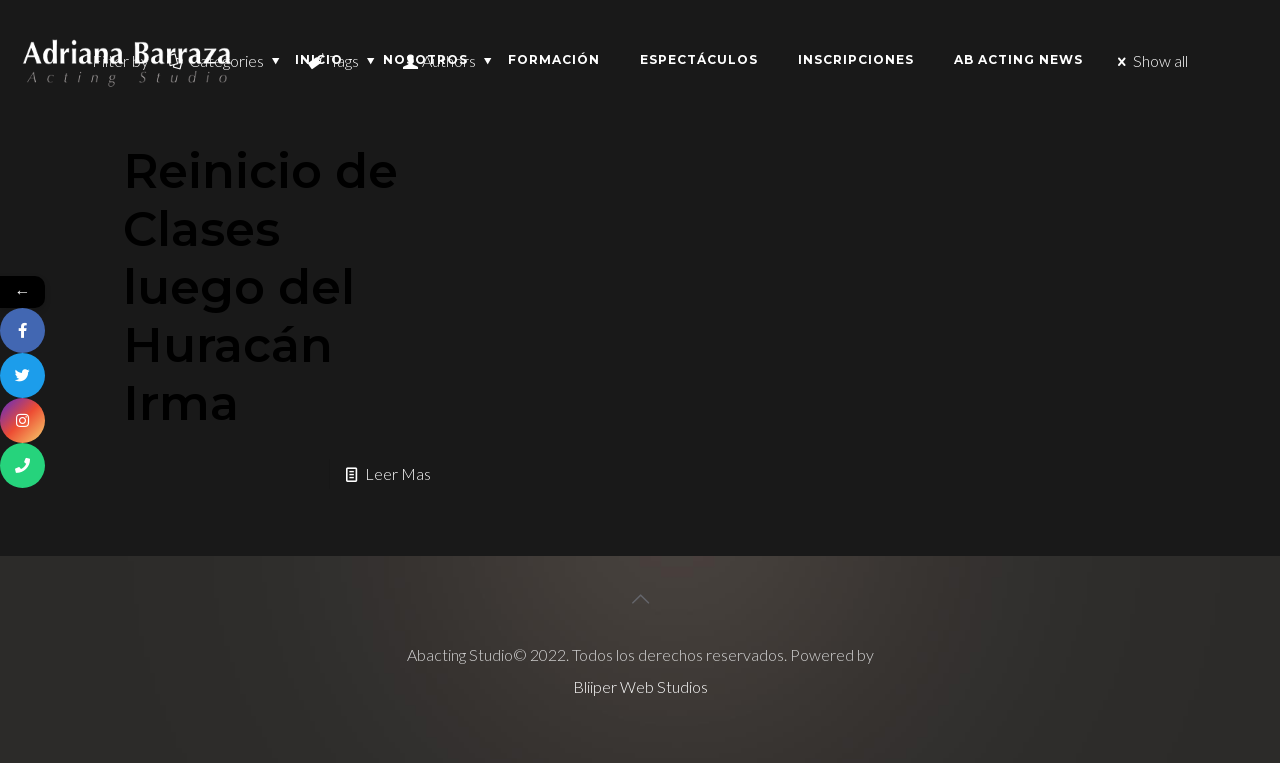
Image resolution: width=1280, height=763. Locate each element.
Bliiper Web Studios (640, 686)
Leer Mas (398, 473)
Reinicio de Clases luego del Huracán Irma (260, 287)
